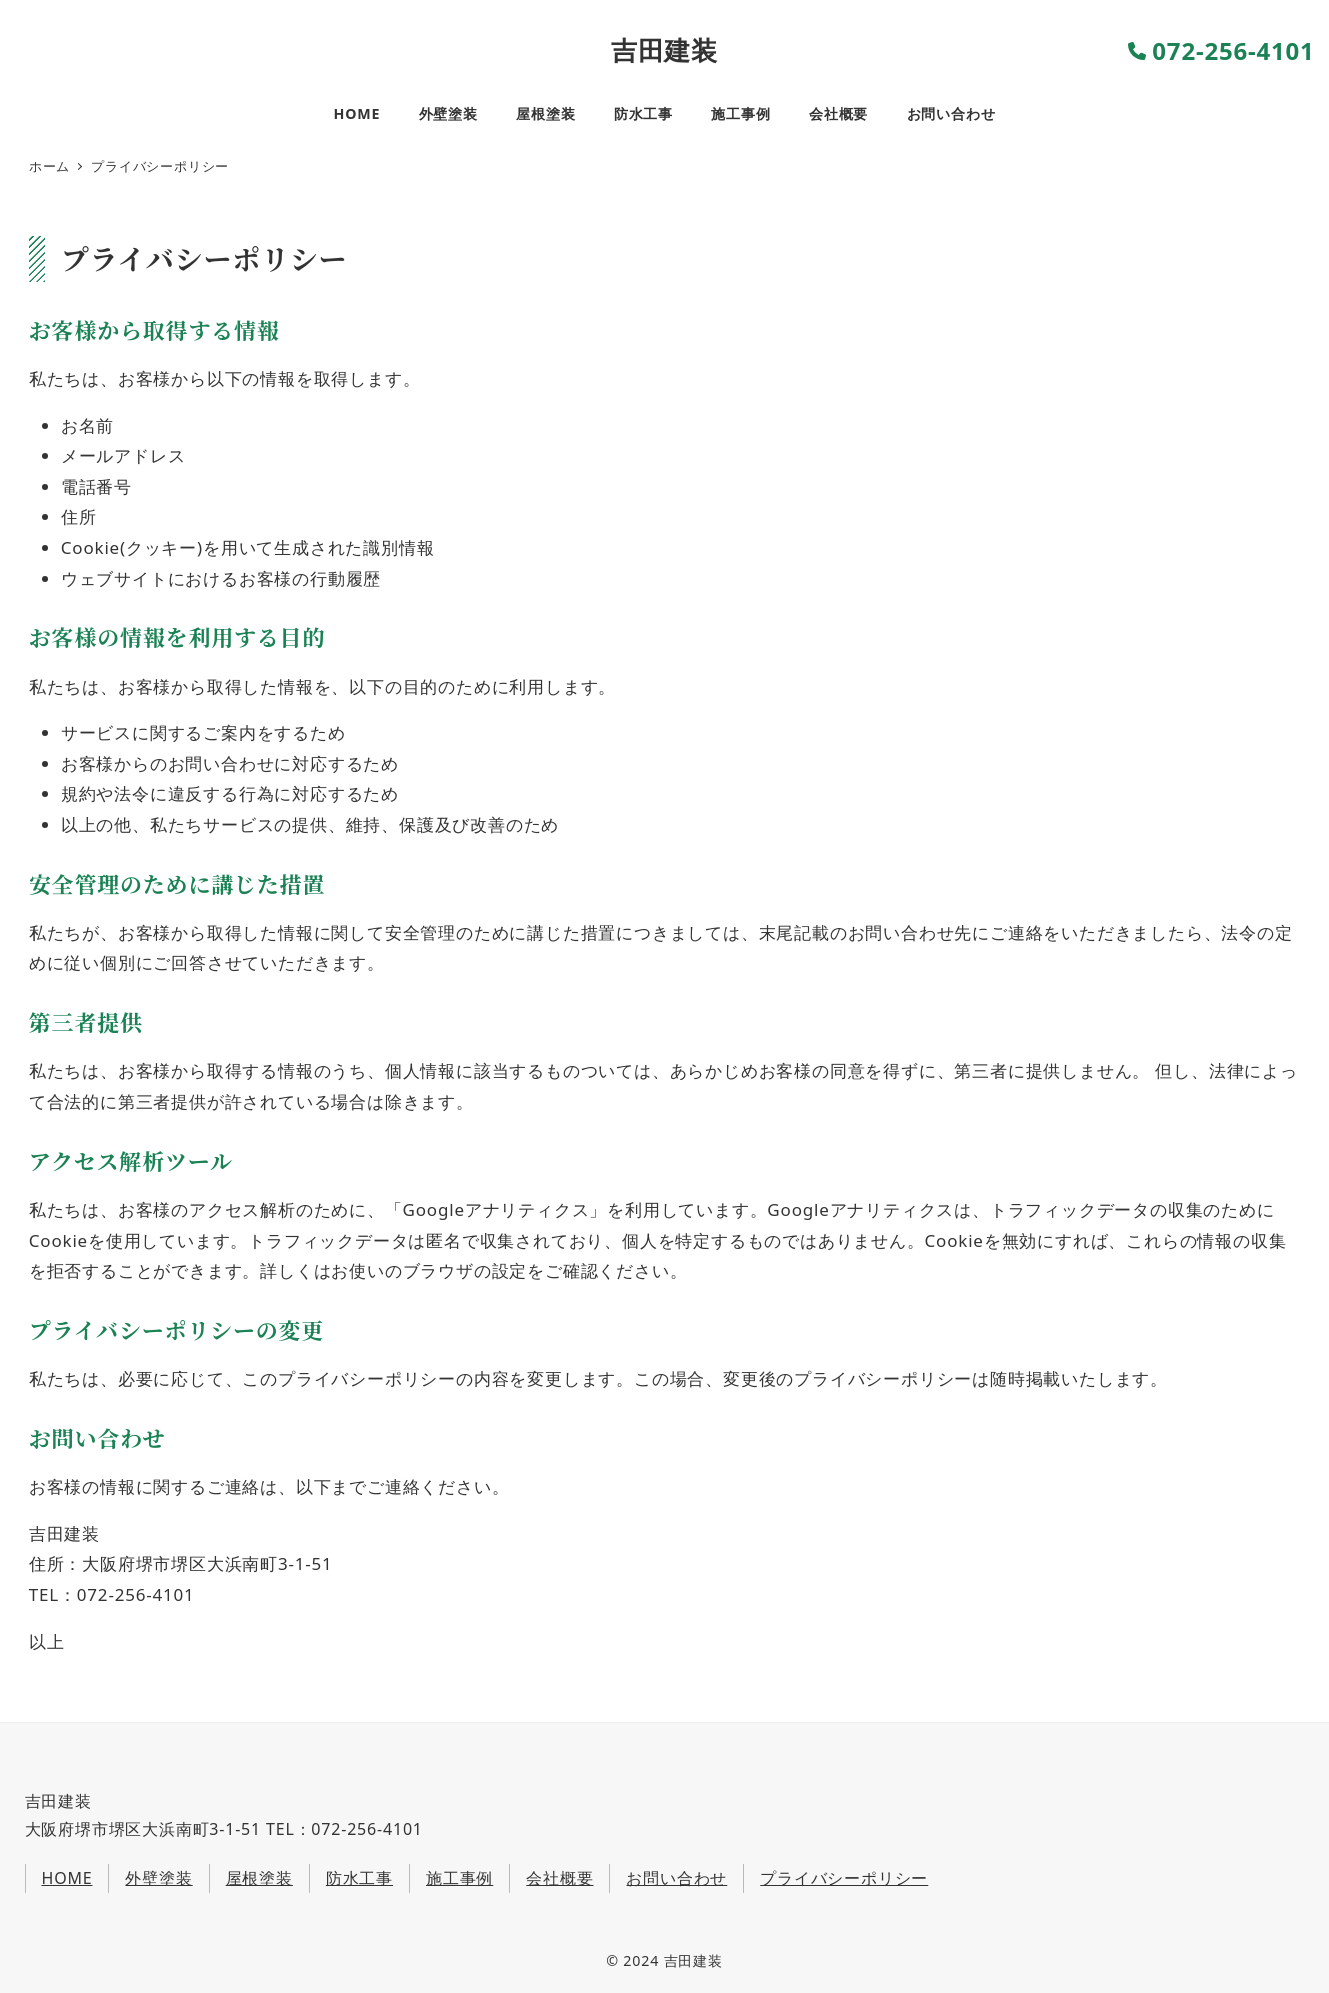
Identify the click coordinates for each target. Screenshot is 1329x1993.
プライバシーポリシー (844, 1878)
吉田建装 (664, 50)
